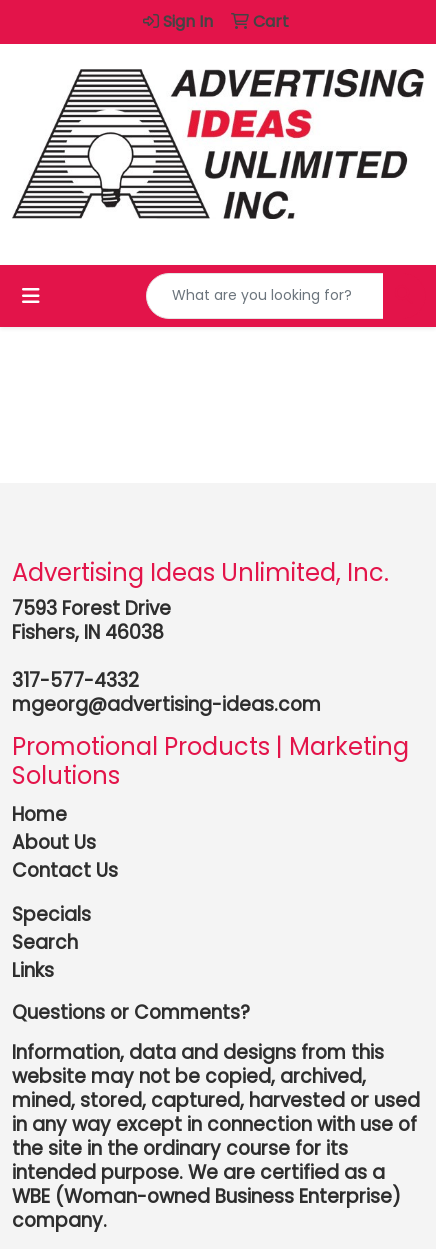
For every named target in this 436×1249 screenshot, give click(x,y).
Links (33, 970)
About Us (54, 842)
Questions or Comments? (131, 1012)
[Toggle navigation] (31, 296)
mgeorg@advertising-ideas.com (166, 704)
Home (39, 814)
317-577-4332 (75, 680)
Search (45, 942)
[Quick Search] (265, 296)
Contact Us (65, 870)
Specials (51, 914)
